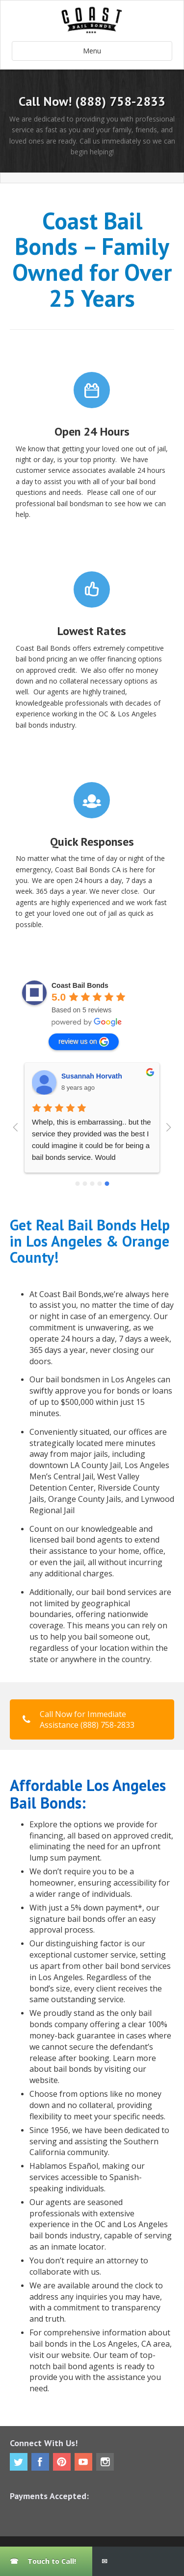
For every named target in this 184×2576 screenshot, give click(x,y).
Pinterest (62, 2462)
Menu (92, 50)
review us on (83, 1042)
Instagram (105, 2462)
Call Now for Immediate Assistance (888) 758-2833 (78, 1719)
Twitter (18, 2462)
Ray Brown (79, 1076)
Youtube (83, 2462)
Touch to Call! (51, 2561)
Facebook (40, 2462)
